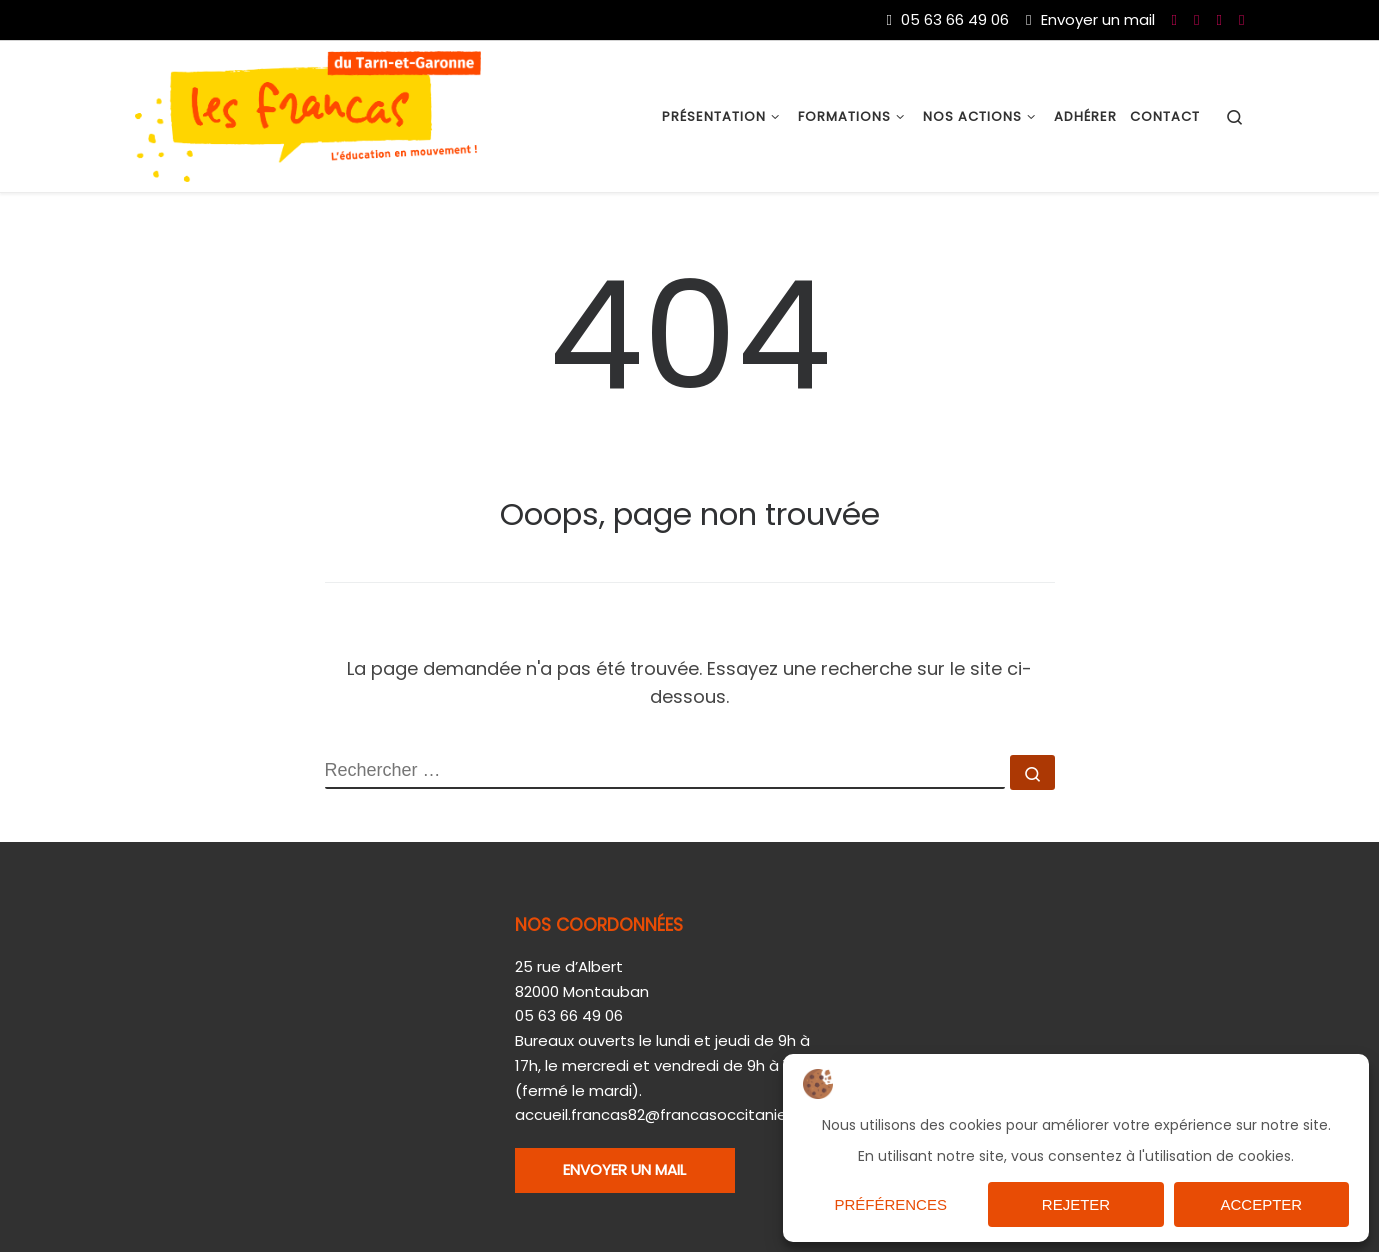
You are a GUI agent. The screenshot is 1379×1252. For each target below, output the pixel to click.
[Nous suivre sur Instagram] (1241, 19)
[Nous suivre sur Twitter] (1219, 19)
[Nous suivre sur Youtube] (1196, 19)
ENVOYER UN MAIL (624, 1169)
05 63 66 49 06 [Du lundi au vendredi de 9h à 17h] (948, 19)
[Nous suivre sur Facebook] (1174, 19)
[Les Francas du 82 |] (308, 114)
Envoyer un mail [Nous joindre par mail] (1090, 19)
